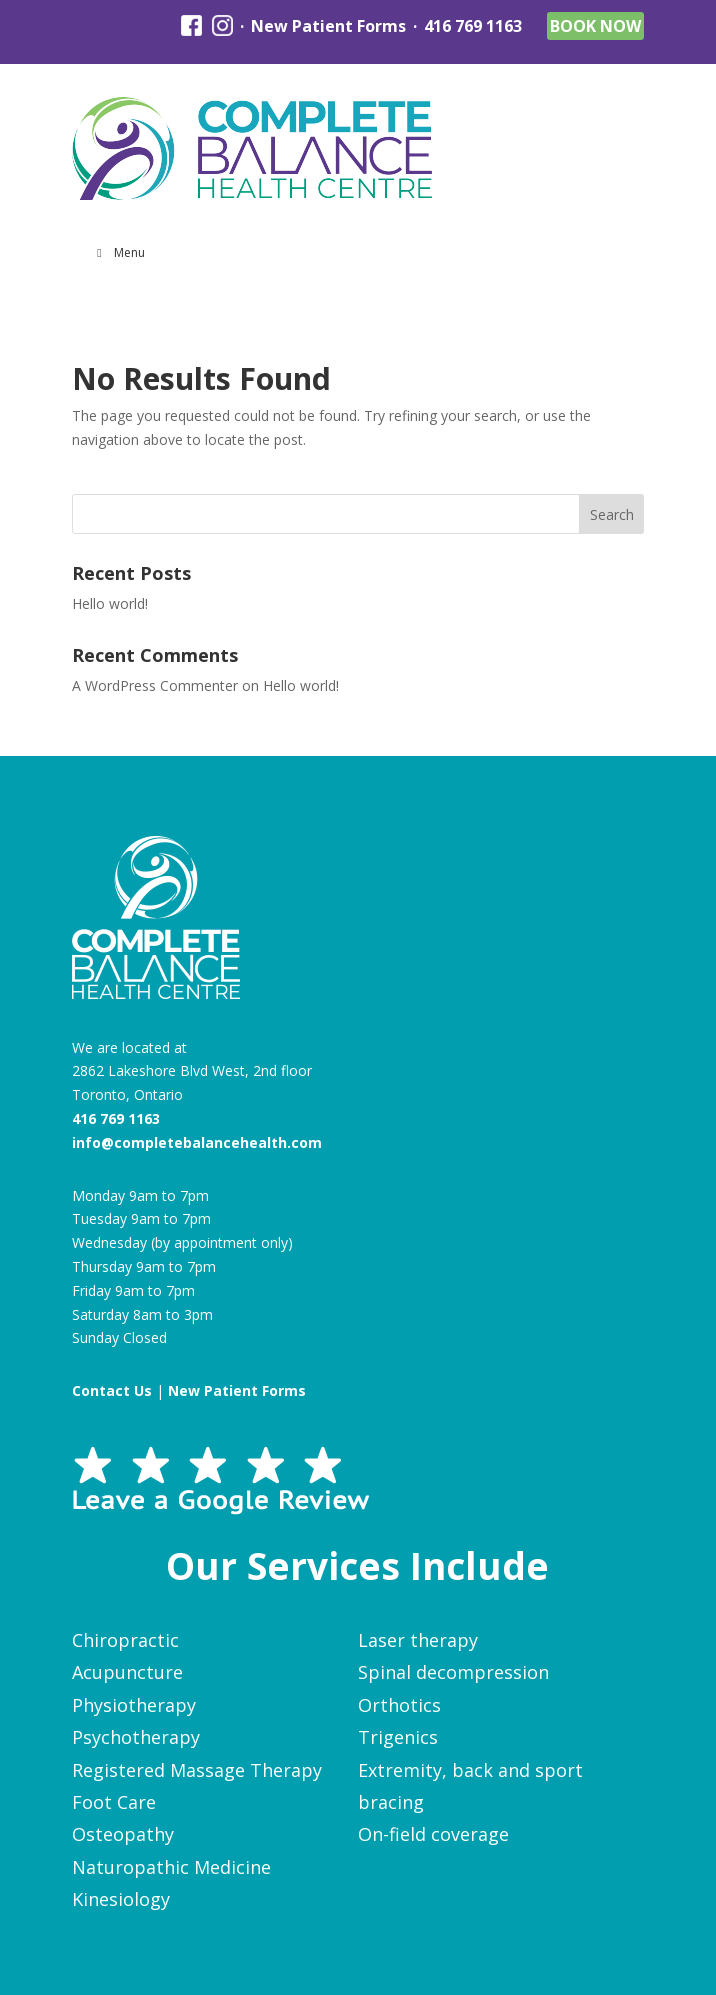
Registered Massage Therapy (197, 1770)
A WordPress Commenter (155, 685)
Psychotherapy (136, 1737)
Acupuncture (127, 1672)
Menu (119, 252)
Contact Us (112, 1390)
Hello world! (110, 603)
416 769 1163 (473, 26)
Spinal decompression (453, 1672)
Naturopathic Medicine (171, 1867)
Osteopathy (123, 1834)
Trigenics (398, 1737)
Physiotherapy (134, 1705)
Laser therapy (418, 1640)
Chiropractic (125, 1640)
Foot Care (114, 1802)
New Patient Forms (328, 26)
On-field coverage (433, 1834)
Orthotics (399, 1705)
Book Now (595, 26)
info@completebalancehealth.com (197, 1142)
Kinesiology (121, 1899)
